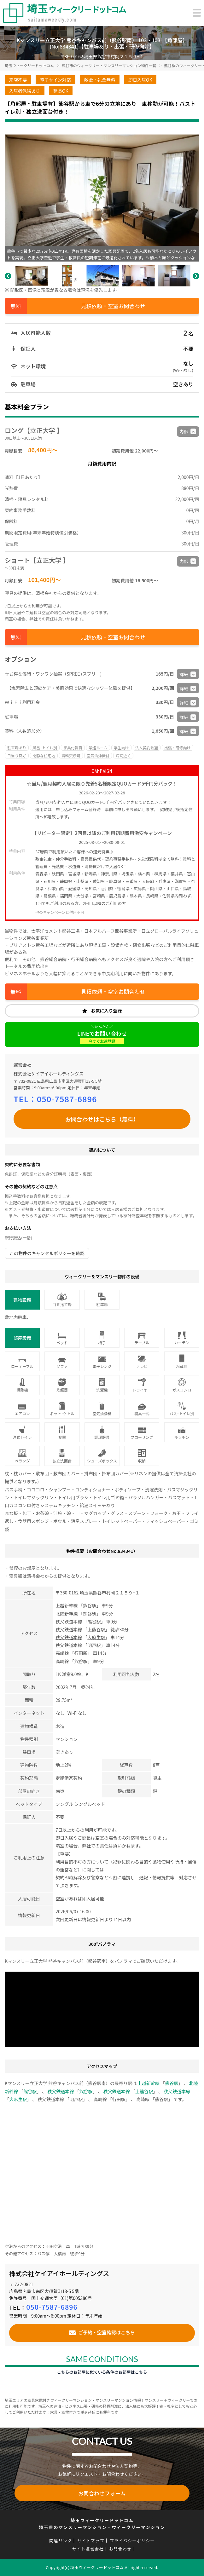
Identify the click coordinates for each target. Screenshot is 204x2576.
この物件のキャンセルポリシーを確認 (47, 1253)
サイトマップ (90, 2541)
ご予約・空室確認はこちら (106, 2332)
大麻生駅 (96, 1637)
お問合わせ (120, 2549)
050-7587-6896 (67, 1098)
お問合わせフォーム (102, 2493)
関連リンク (60, 2541)
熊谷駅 (89, 1605)
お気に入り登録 (106, 1010)
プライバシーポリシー (132, 2541)
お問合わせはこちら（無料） (102, 1119)
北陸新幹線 (66, 1614)
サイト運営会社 (88, 2549)
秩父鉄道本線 (68, 1621)
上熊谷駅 (96, 1629)
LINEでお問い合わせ (102, 1036)
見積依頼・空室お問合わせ (113, 306)
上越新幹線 (66, 1605)
